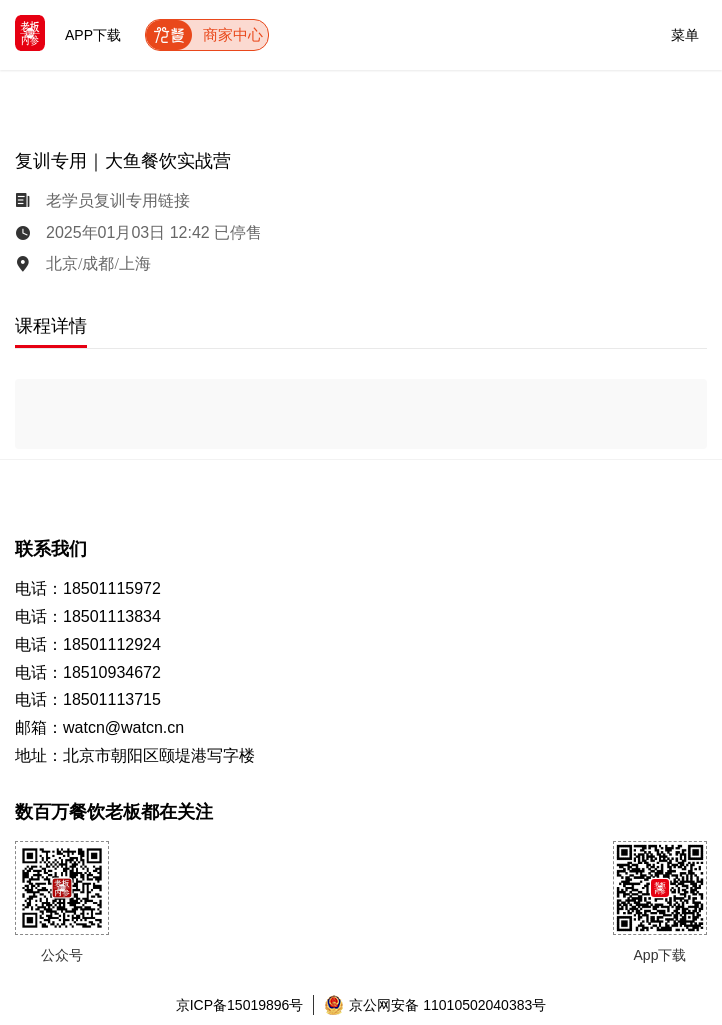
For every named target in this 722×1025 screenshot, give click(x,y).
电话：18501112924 (88, 644)
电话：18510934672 (88, 672)
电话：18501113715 (88, 699)
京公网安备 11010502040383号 (435, 1005)
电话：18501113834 (88, 616)
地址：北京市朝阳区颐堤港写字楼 (135, 755)
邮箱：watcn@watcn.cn (99, 727)
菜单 (685, 31)
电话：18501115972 (88, 588)
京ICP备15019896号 (240, 1005)
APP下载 (93, 35)
